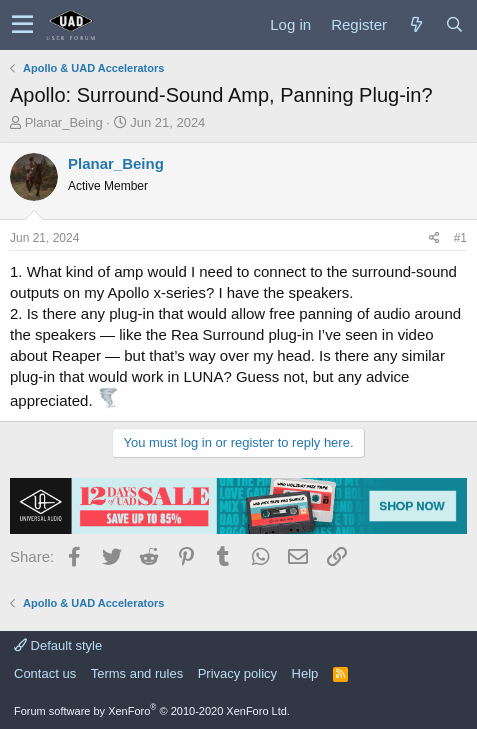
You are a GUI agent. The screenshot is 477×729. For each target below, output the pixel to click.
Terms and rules (137, 673)
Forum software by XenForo (152, 711)
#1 (460, 238)
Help (305, 673)
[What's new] (416, 24)
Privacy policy (237, 673)
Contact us (45, 673)
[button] (22, 25)
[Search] (454, 24)
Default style (58, 645)
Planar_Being (64, 122)
